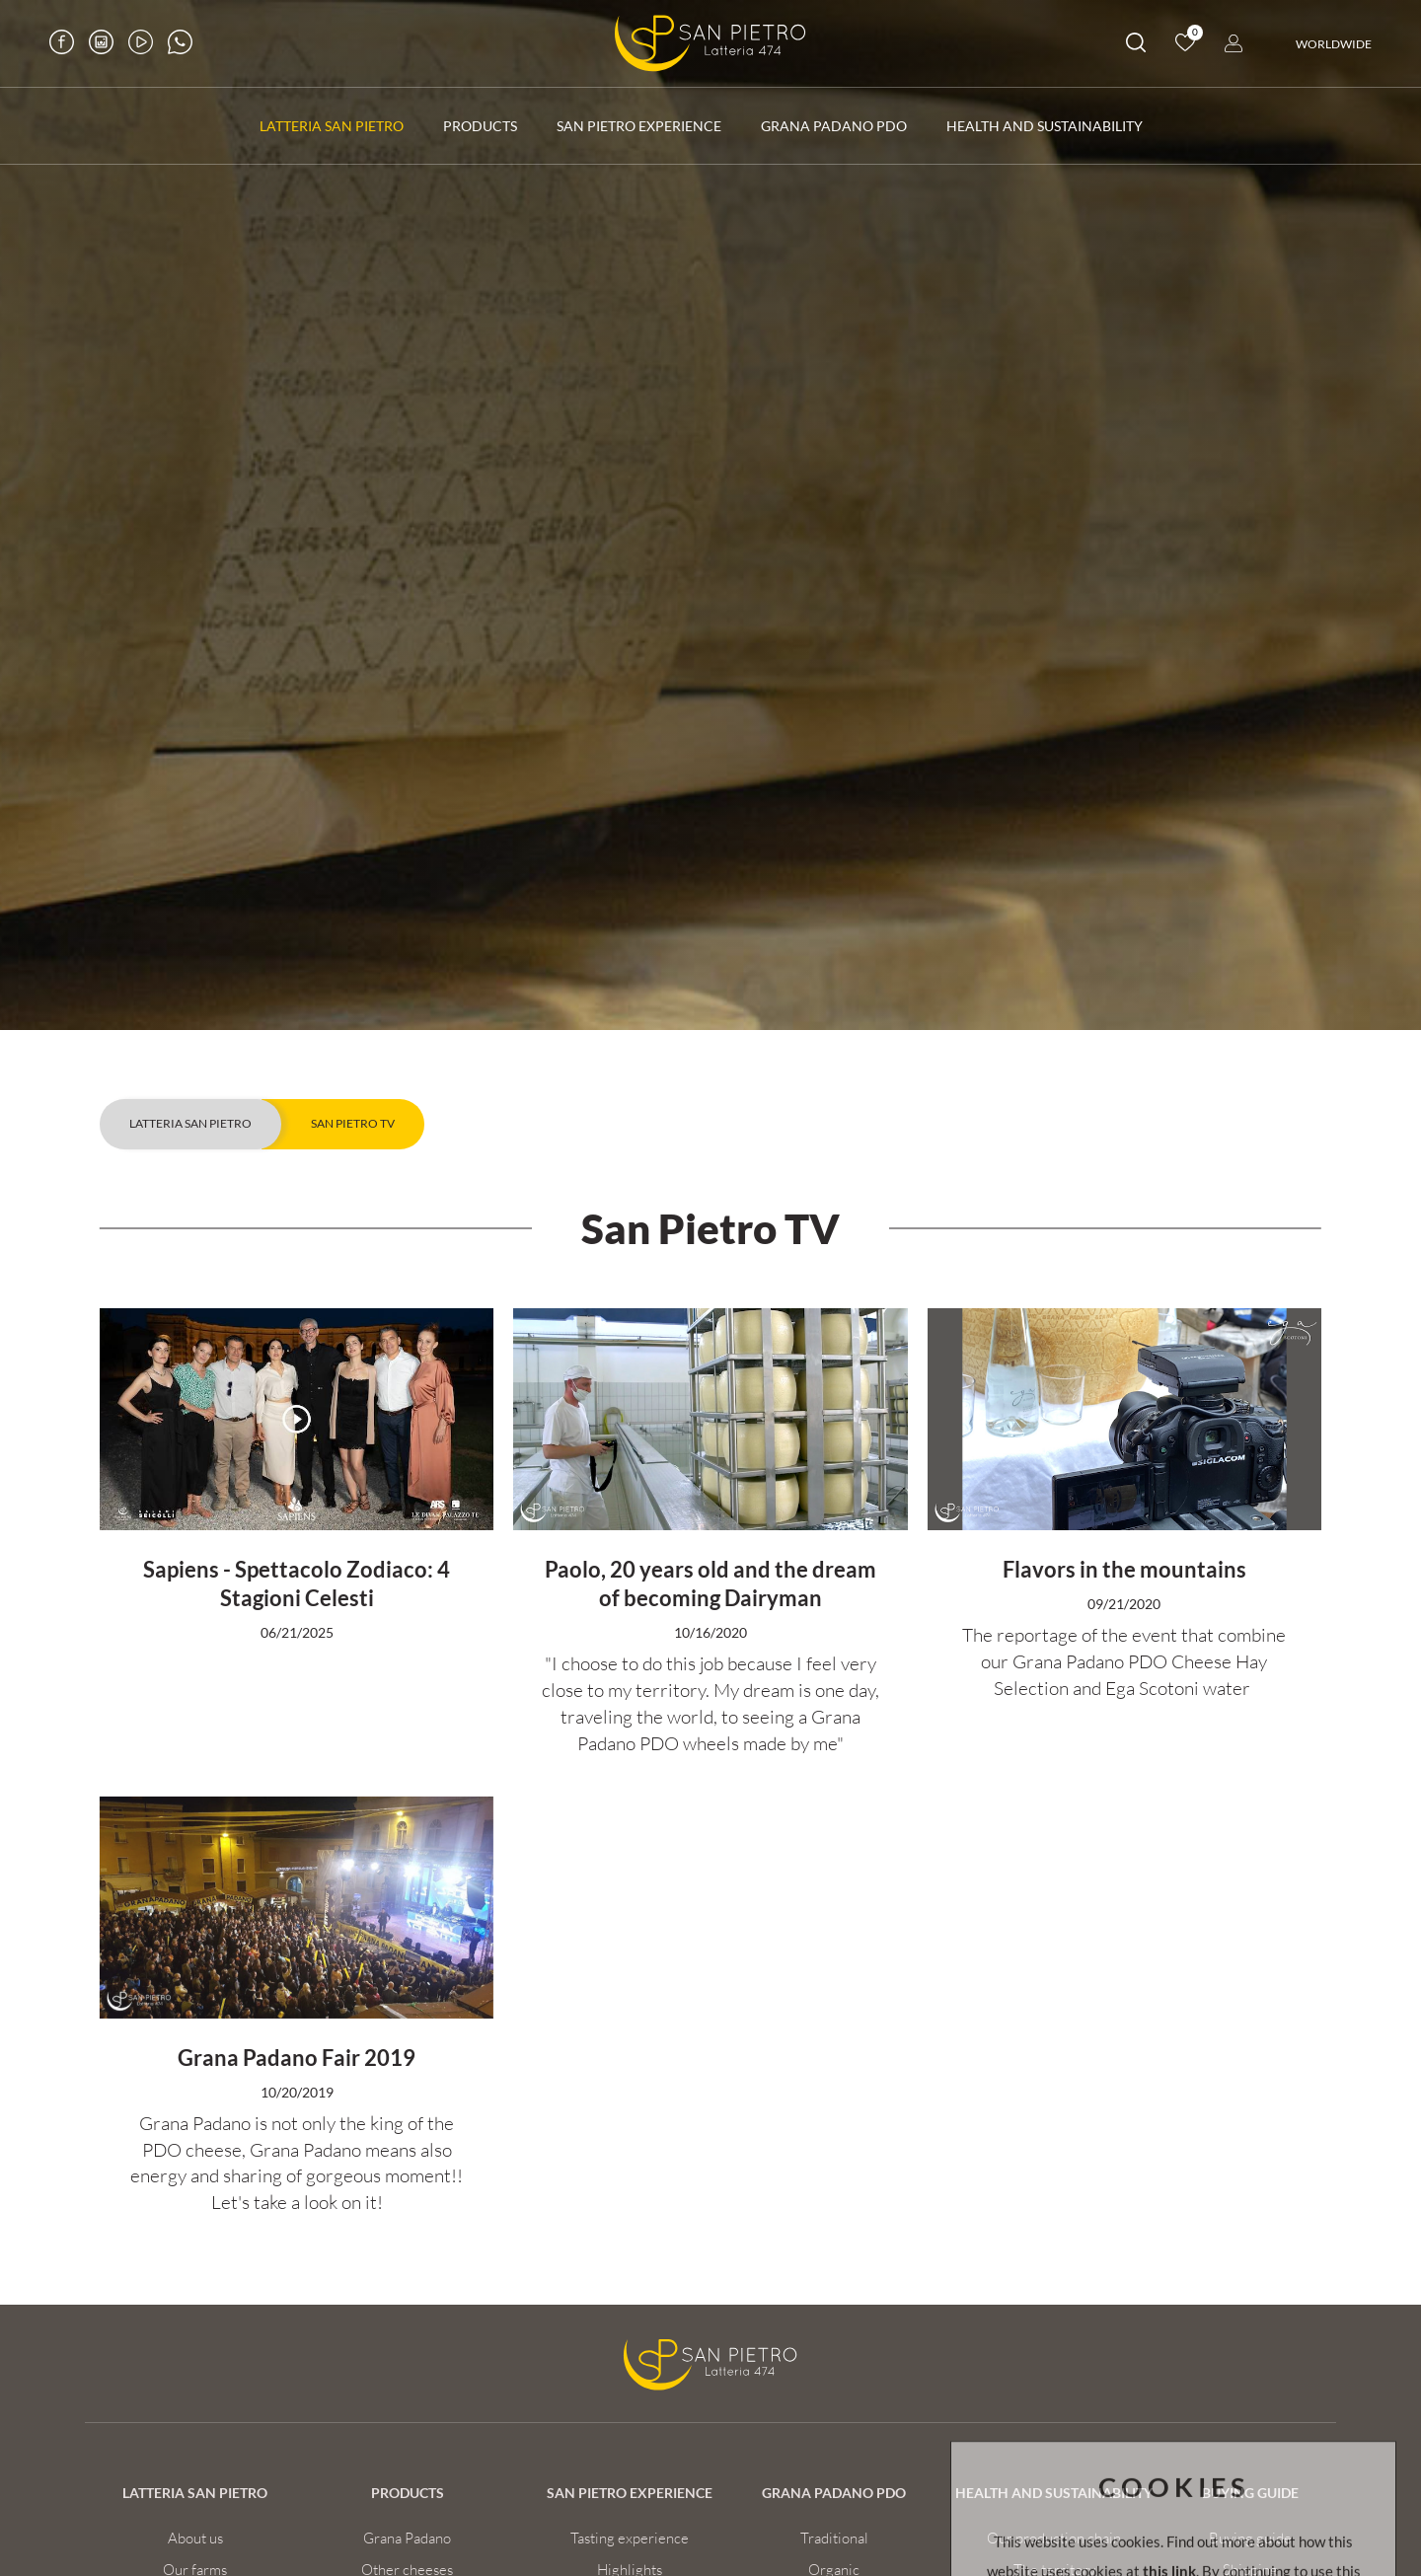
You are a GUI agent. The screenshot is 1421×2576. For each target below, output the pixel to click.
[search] (1136, 46)
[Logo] (710, 43)
